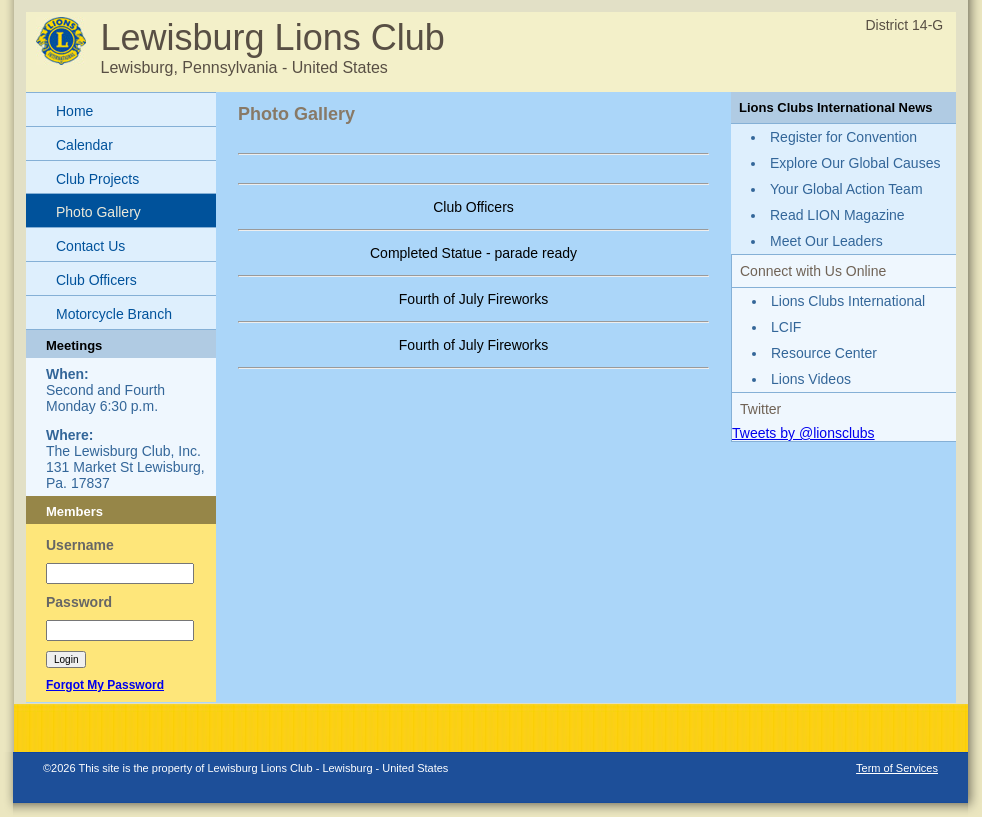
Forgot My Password (105, 685)
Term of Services (897, 768)
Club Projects (97, 179)
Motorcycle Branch (114, 314)
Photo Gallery (98, 212)
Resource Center (824, 353)
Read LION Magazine (837, 215)
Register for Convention (843, 137)
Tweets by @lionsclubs (803, 433)
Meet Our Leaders (826, 241)
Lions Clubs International (848, 301)
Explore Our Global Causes (855, 163)
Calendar (84, 145)
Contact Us (90, 246)
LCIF (786, 327)
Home (74, 111)
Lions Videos (811, 379)
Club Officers (96, 280)
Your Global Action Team (846, 189)
